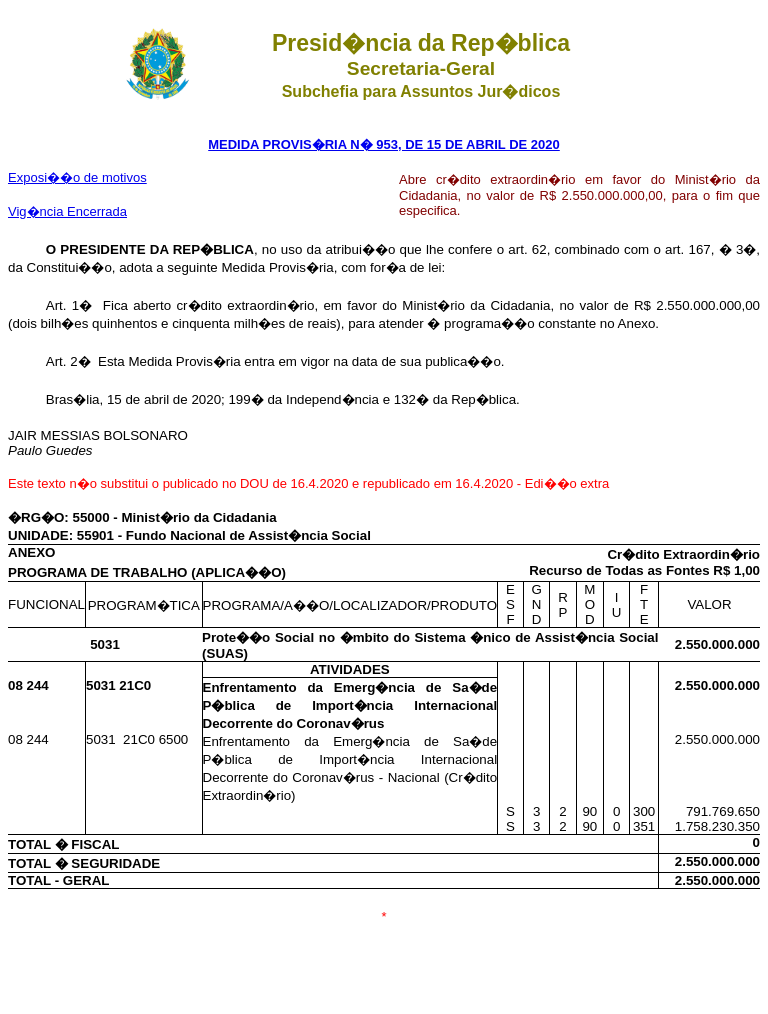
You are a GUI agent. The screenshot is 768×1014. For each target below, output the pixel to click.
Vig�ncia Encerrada (67, 211)
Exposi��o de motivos (77, 177)
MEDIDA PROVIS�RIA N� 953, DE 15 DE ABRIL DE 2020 (384, 144)
